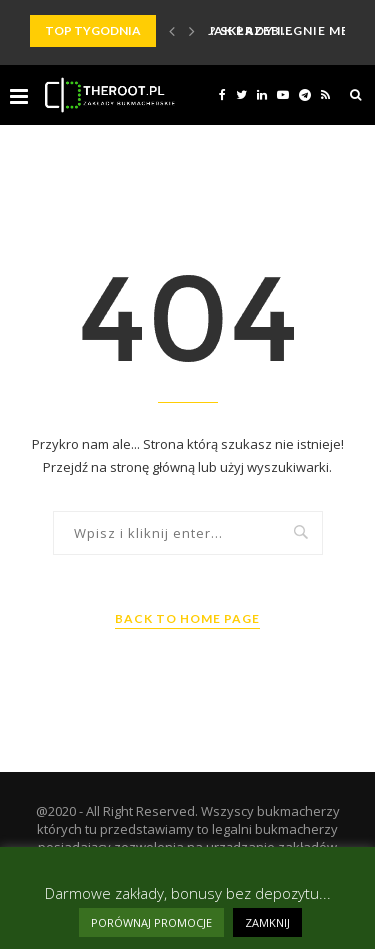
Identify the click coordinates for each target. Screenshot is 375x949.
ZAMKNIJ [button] (267, 922)
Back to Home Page (187, 618)
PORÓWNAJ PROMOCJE (151, 922)
